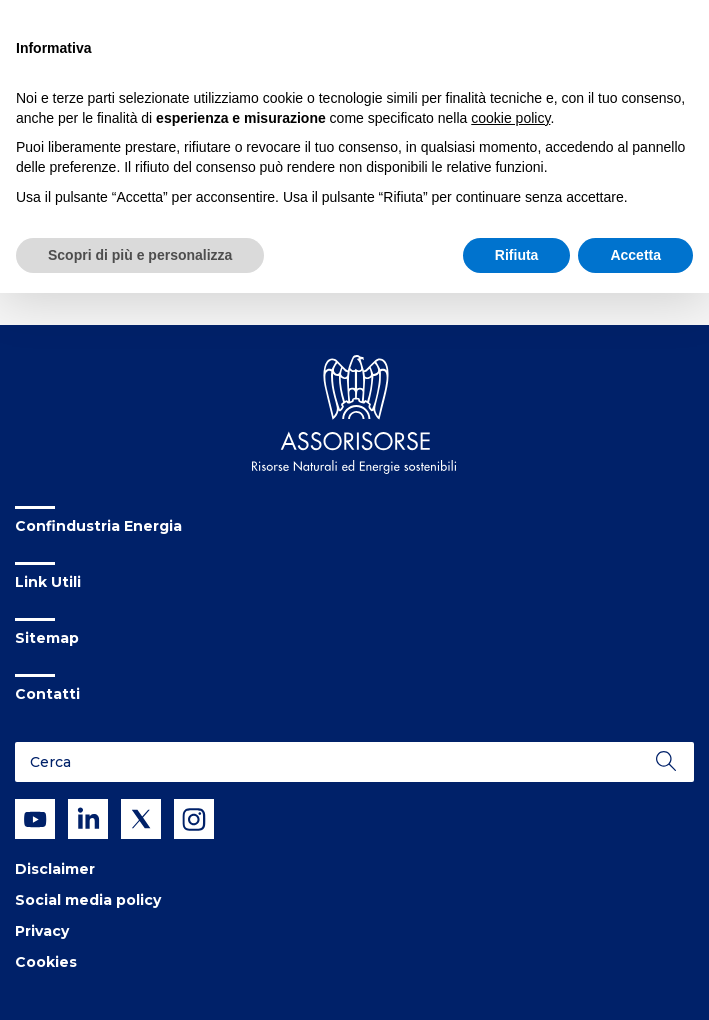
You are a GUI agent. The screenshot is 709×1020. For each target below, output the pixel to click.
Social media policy (88, 900)
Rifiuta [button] (517, 255)
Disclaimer (55, 869)
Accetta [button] (635, 255)
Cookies (46, 962)
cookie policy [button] (510, 118)
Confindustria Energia (98, 526)
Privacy (42, 931)
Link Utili (48, 582)
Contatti (47, 694)
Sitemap (47, 638)
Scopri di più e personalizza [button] (140, 255)
